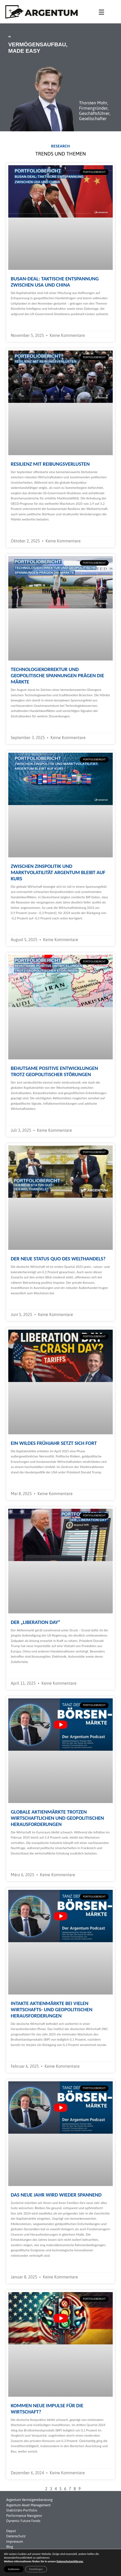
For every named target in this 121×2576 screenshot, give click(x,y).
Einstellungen (36, 2569)
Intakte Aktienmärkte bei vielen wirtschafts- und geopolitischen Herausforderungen (51, 2009)
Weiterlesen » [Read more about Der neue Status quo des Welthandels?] (20, 1301)
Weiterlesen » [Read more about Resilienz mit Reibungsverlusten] (20, 528)
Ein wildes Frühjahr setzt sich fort (54, 1443)
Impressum (14, 2541)
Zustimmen (13, 2569)
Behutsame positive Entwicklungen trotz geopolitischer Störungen (54, 1071)
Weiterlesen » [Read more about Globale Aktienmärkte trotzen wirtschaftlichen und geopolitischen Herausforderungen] (20, 1861)
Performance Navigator (24, 2516)
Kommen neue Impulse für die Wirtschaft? (47, 2408)
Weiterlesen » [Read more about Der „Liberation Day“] (20, 1670)
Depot (11, 2531)
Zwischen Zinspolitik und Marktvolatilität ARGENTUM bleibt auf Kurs (58, 872)
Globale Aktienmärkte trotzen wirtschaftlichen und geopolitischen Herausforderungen (57, 1818)
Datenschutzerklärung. (70, 2561)
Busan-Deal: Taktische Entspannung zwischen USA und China (55, 281)
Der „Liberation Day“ (35, 1622)
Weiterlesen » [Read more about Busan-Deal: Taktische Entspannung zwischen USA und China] (20, 322)
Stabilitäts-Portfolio (21, 2510)
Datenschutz (15, 2536)
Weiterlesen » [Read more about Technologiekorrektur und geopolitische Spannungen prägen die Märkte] (20, 724)
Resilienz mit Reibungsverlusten (50, 464)
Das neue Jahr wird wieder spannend (56, 2195)
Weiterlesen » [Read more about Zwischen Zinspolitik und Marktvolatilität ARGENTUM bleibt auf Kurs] (20, 926)
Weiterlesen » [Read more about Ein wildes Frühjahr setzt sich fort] (20, 1480)
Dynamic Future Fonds (23, 2521)
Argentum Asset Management (28, 2505)
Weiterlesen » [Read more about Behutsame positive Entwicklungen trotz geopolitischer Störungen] (20, 1117)
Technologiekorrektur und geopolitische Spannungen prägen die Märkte (57, 675)
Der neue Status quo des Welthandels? (58, 1258)
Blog (9, 2547)
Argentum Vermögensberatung (29, 2500)
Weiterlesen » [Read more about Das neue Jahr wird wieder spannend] (20, 2264)
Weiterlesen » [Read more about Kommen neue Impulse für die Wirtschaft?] (20, 2459)
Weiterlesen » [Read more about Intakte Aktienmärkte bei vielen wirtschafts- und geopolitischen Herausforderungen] (20, 2053)
